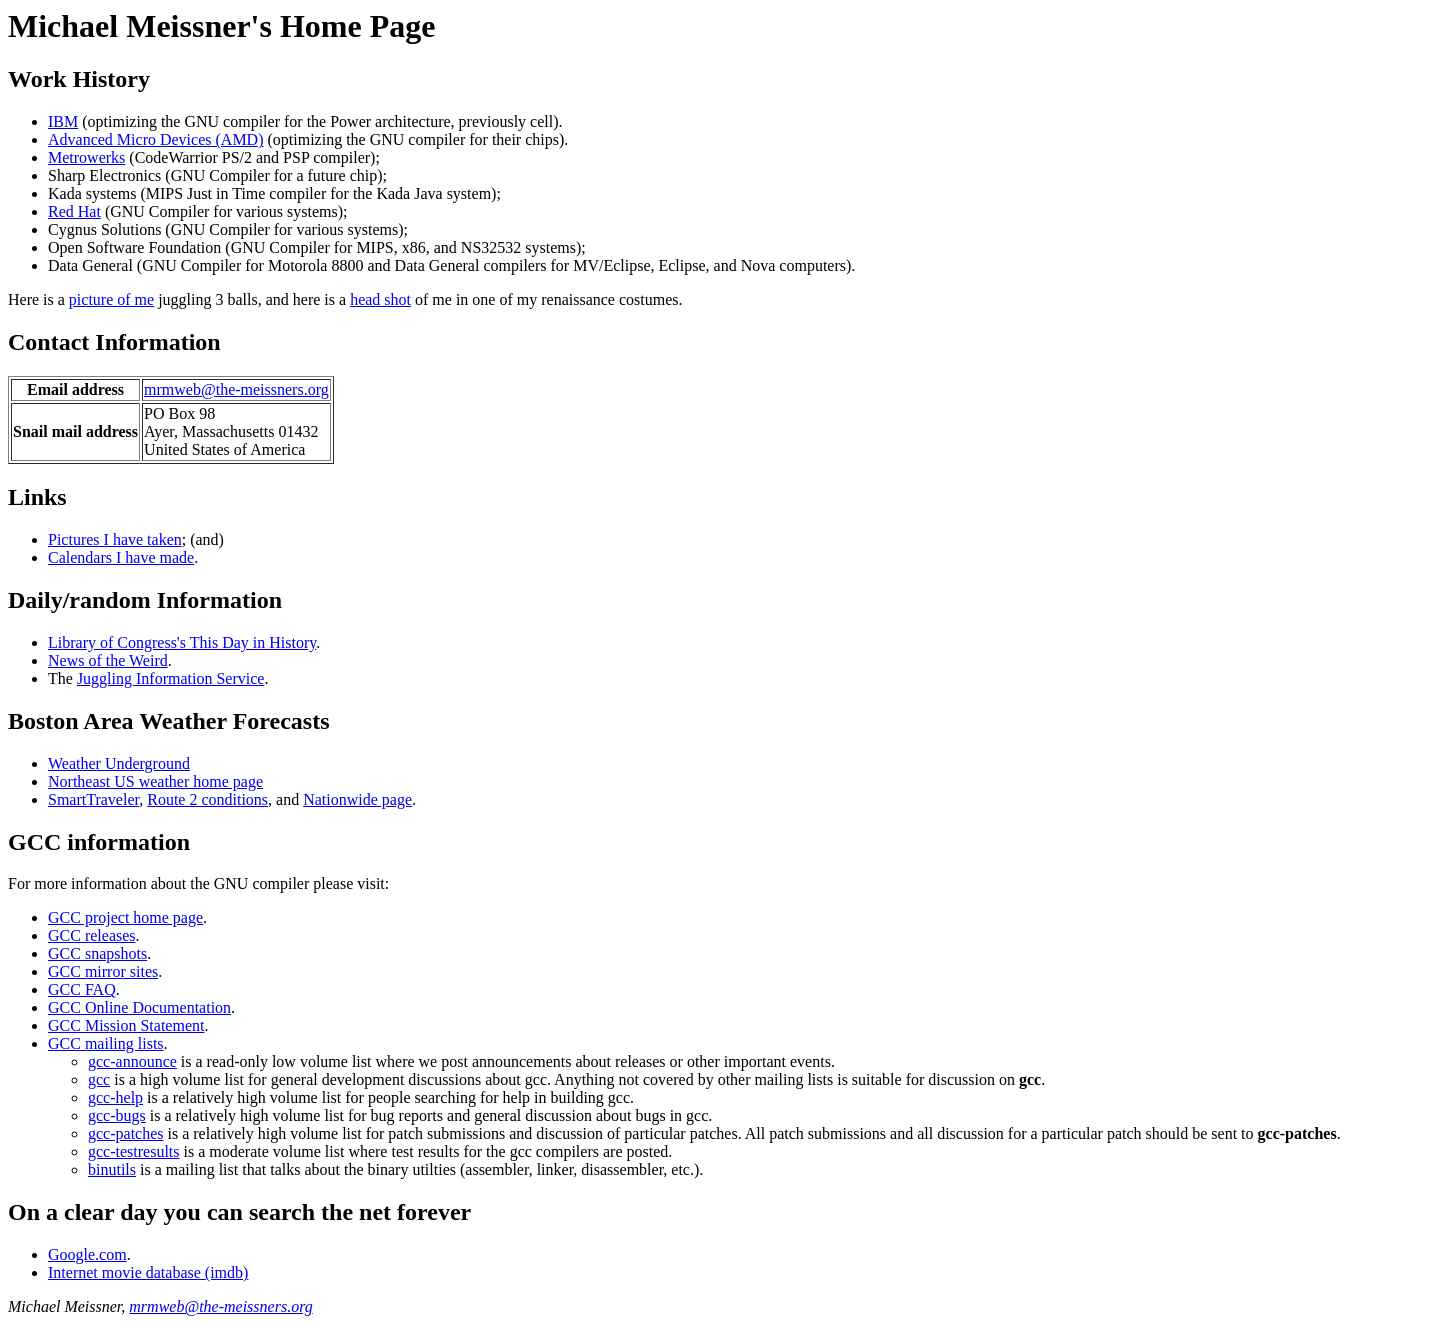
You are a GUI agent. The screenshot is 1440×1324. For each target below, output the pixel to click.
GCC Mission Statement (126, 1025)
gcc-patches (126, 1133)
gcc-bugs (117, 1115)
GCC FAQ (82, 989)
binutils (112, 1169)
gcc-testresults (134, 1151)
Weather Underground (119, 763)
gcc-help (115, 1097)
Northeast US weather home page (155, 781)
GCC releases (92, 935)
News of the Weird (108, 660)
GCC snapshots (97, 953)
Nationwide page (357, 799)
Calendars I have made (121, 557)
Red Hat (74, 211)
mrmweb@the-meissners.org (236, 389)
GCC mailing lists (106, 1043)
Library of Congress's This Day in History (182, 642)
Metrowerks (86, 157)
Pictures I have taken (115, 539)
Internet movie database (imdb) (148, 1272)
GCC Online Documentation (139, 1007)
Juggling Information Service (171, 678)
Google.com (87, 1254)
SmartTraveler (93, 799)
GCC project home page (125, 917)
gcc (99, 1079)
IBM (63, 121)
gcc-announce (132, 1061)
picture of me (111, 299)
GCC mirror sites (103, 971)
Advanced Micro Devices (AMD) (155, 139)
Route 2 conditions (207, 799)
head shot (380, 299)
